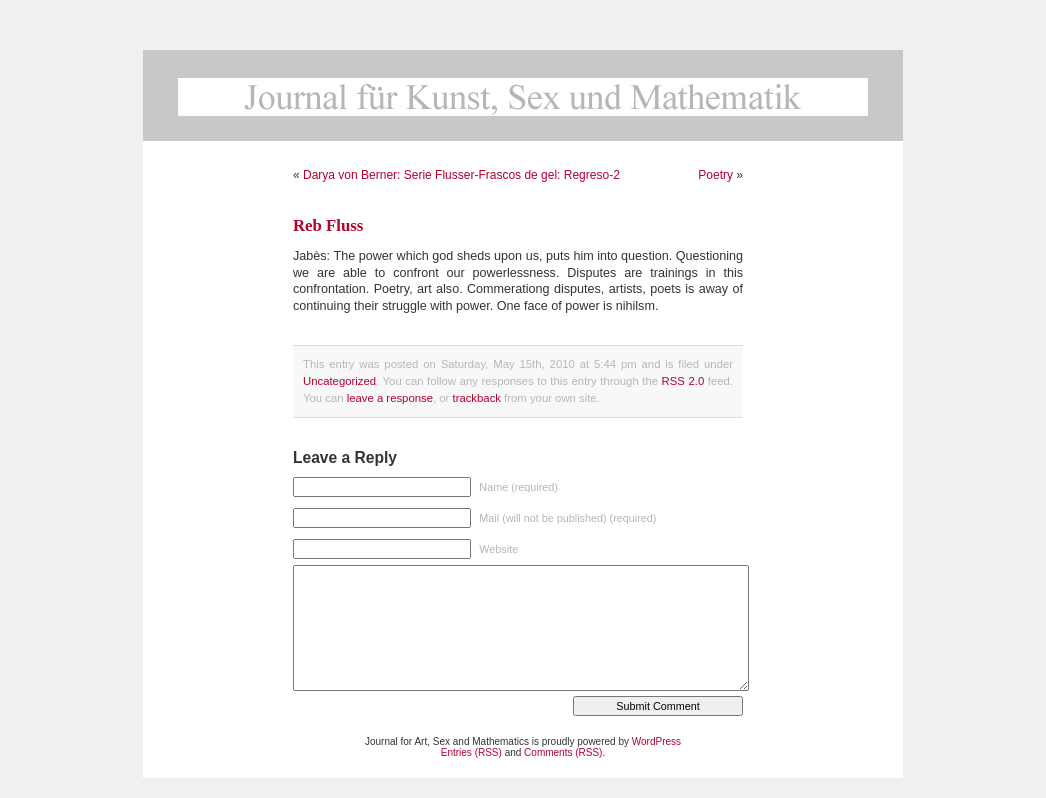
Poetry (715, 175)
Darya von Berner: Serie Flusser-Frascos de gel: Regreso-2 (461, 175)
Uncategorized (339, 381)
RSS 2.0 (683, 381)
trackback (476, 398)
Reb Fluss (328, 225)
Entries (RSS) (471, 752)
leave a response (390, 398)
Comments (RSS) (563, 752)
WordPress (656, 741)
